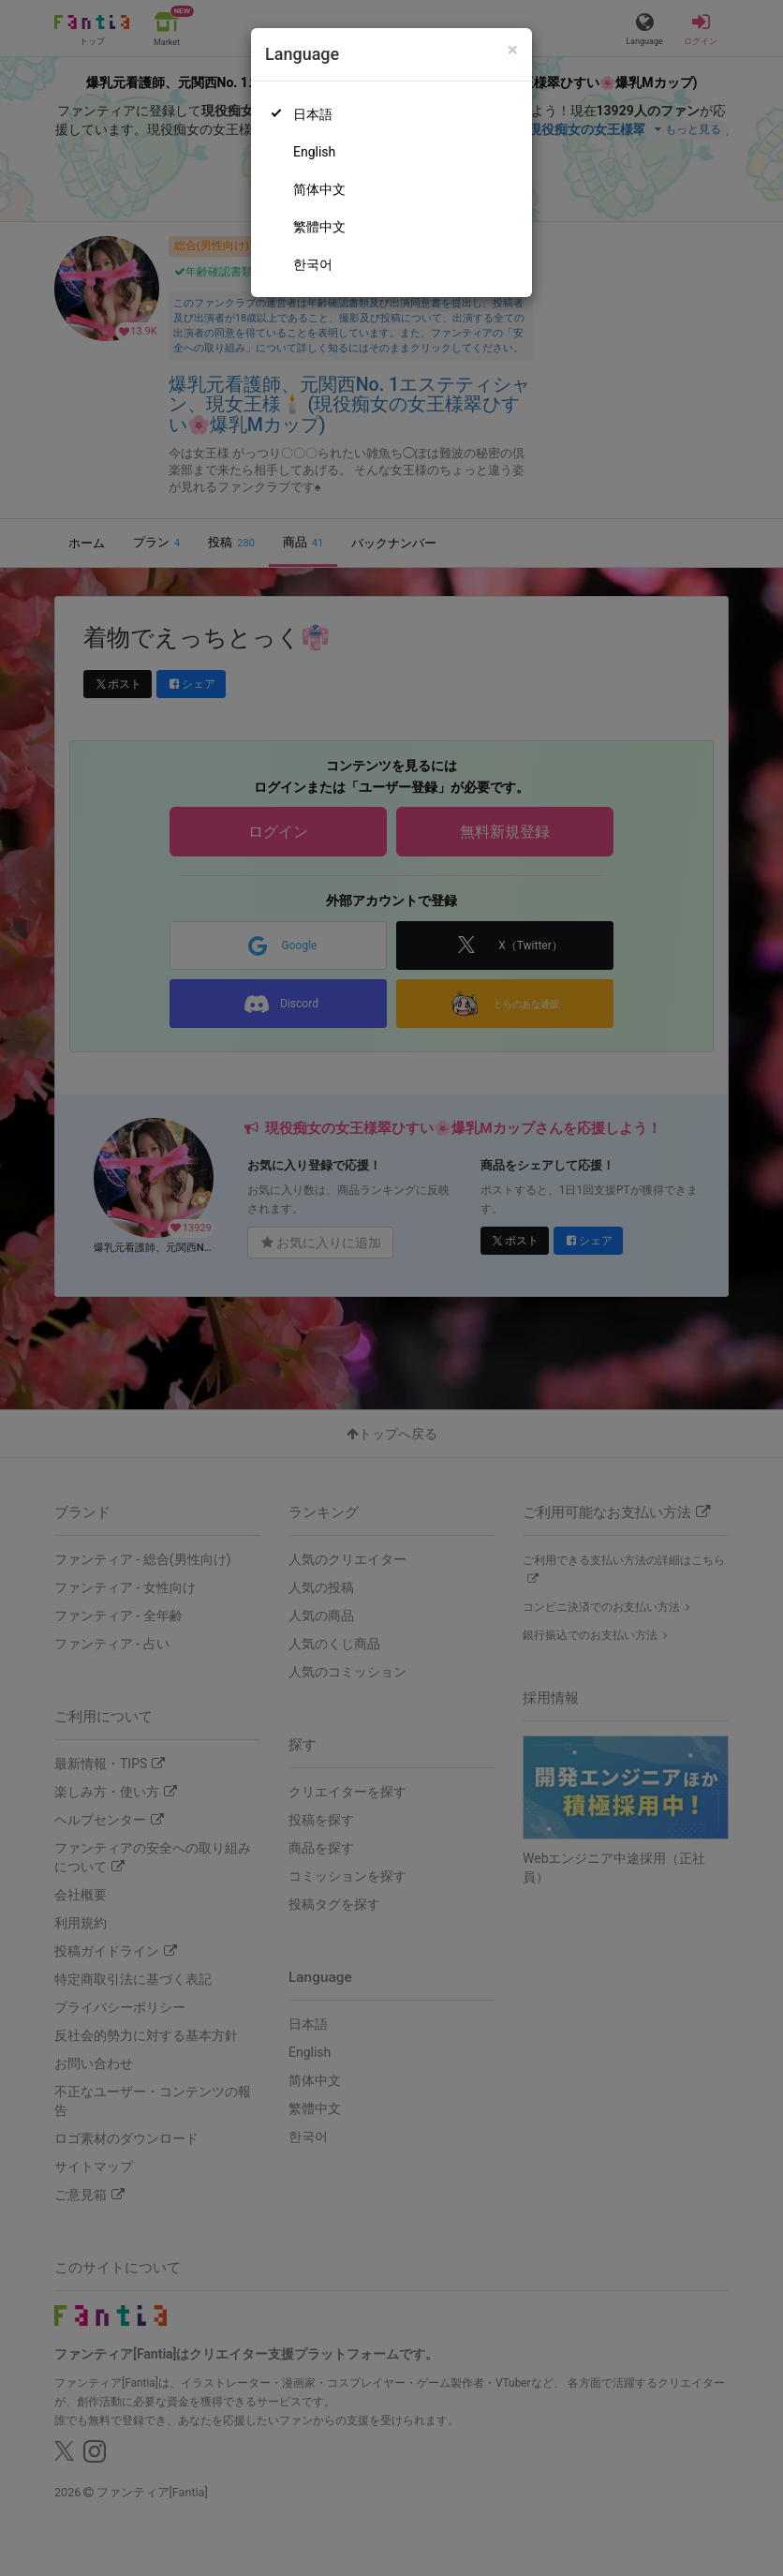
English (314, 151)
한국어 (312, 264)
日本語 (312, 114)
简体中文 (319, 189)
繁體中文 (319, 226)
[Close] (513, 50)
